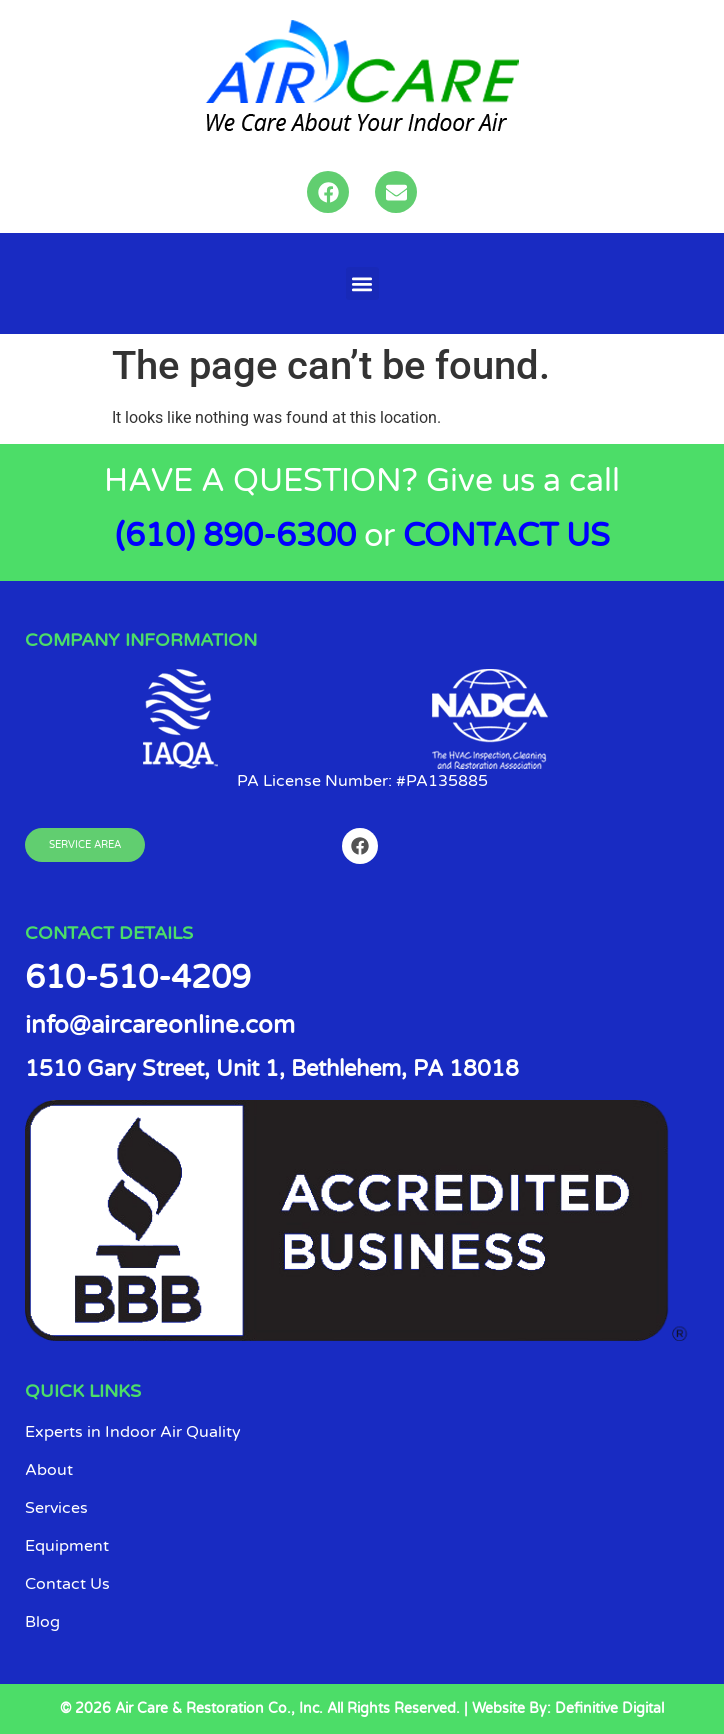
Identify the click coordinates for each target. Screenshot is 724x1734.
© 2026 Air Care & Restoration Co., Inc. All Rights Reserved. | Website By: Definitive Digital (362, 1708)
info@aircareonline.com (160, 1025)
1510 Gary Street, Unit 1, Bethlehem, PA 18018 (272, 1069)
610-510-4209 (138, 978)
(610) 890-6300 (235, 536)
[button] (362, 283)
